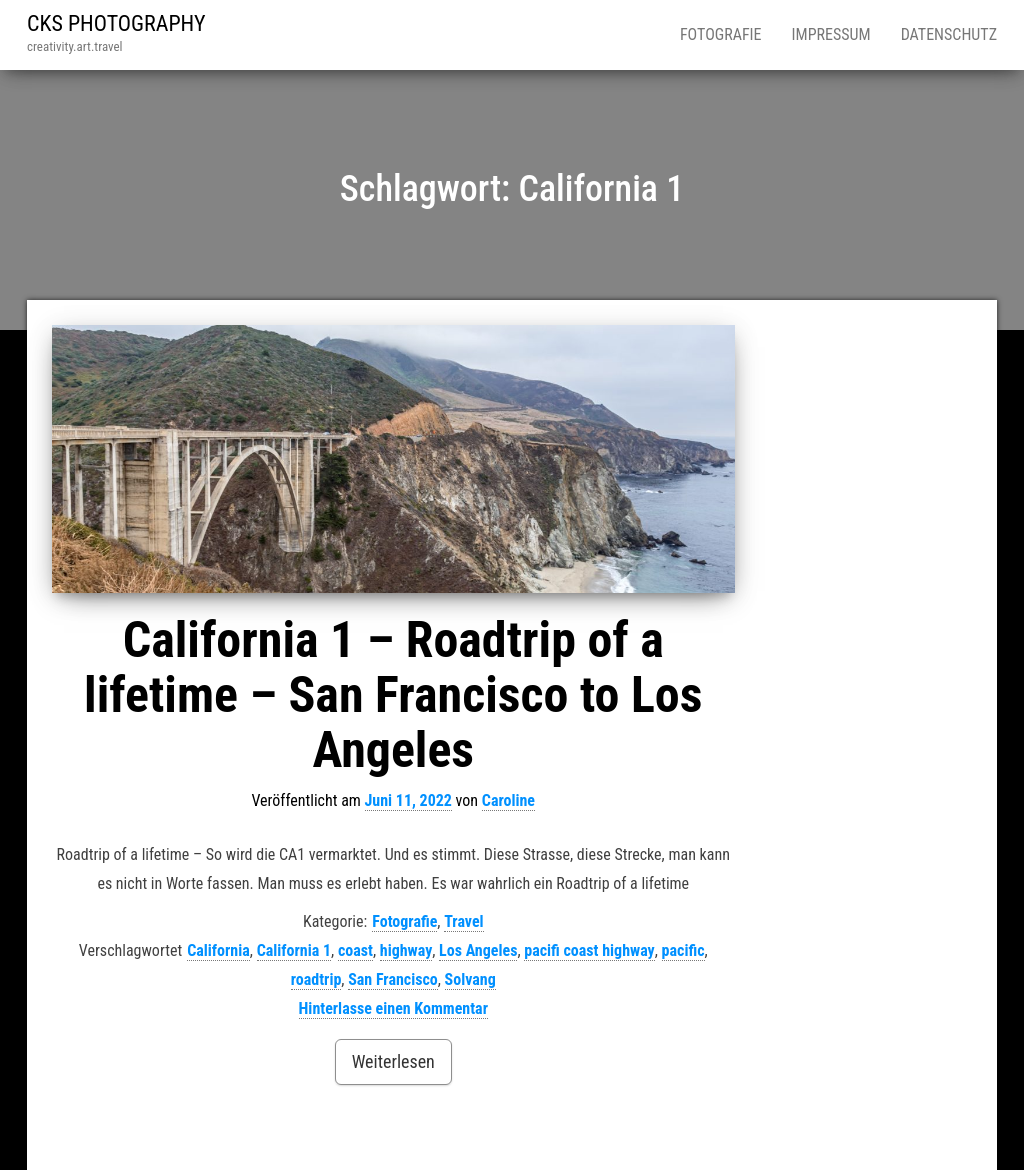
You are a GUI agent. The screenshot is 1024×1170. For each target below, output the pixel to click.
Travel (463, 921)
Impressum (831, 34)
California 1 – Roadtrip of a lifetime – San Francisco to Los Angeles (393, 695)
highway (406, 950)
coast (355, 950)
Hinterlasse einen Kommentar (393, 1008)
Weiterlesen (393, 1061)
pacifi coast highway (589, 950)
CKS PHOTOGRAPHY (116, 23)
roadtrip (316, 979)
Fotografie (721, 34)
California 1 (294, 950)
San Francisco (393, 979)
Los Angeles (478, 950)
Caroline (508, 800)
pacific (683, 950)
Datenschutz (949, 34)
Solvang (470, 979)
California (218, 950)
